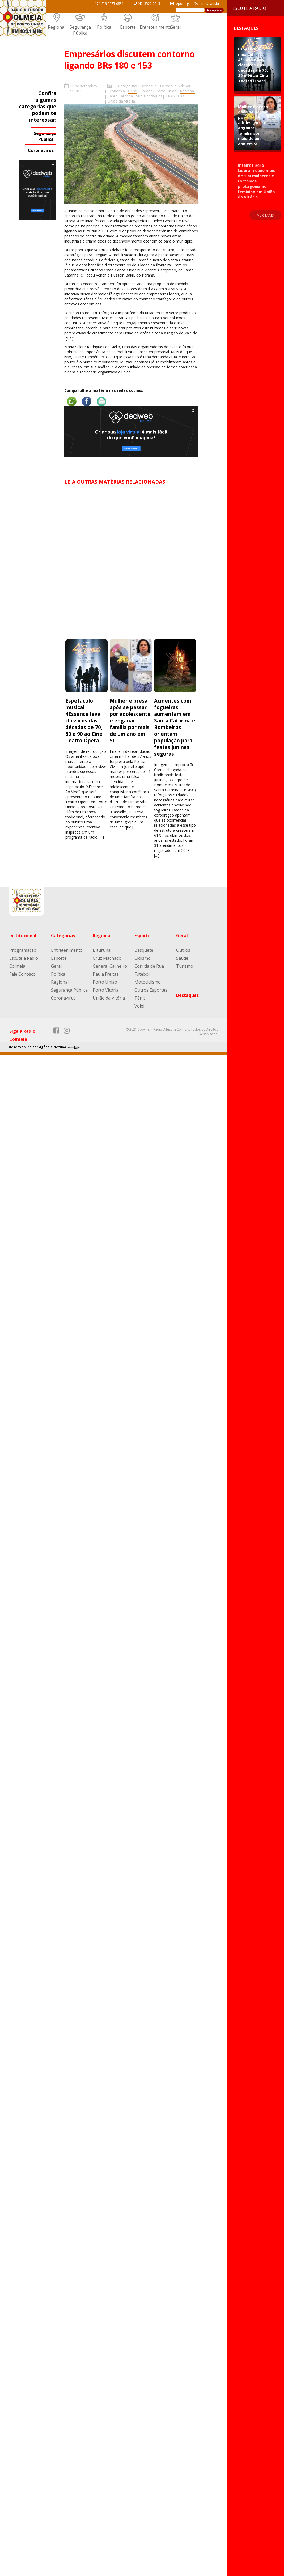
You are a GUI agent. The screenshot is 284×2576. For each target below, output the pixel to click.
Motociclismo (147, 982)
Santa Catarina (120, 96)
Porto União (166, 90)
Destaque (148, 85)
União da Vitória (121, 101)
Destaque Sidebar (175, 85)
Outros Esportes (150, 990)
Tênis (140, 998)
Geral (175, 27)
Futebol (142, 974)
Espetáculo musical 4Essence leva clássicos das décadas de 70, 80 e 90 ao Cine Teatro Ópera (84, 720)
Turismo (184, 966)
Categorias (127, 85)
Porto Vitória (105, 990)
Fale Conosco (22, 974)
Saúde (182, 958)
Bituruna (102, 950)
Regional (56, 27)
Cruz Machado (107, 958)
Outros (183, 950)
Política (104, 27)
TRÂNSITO (175, 96)
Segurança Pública (80, 30)
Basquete (143, 950)
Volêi (139, 1006)
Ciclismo (142, 958)
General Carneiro (110, 966)
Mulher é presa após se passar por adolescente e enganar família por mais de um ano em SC (130, 720)
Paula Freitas (105, 974)
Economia (116, 90)
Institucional (22, 935)
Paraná (146, 90)
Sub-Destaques (149, 96)
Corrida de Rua (149, 966)
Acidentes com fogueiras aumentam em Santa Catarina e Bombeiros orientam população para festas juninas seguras (174, 727)
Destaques (187, 995)
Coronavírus (41, 150)
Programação (22, 950)
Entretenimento (155, 27)
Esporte (128, 27)
